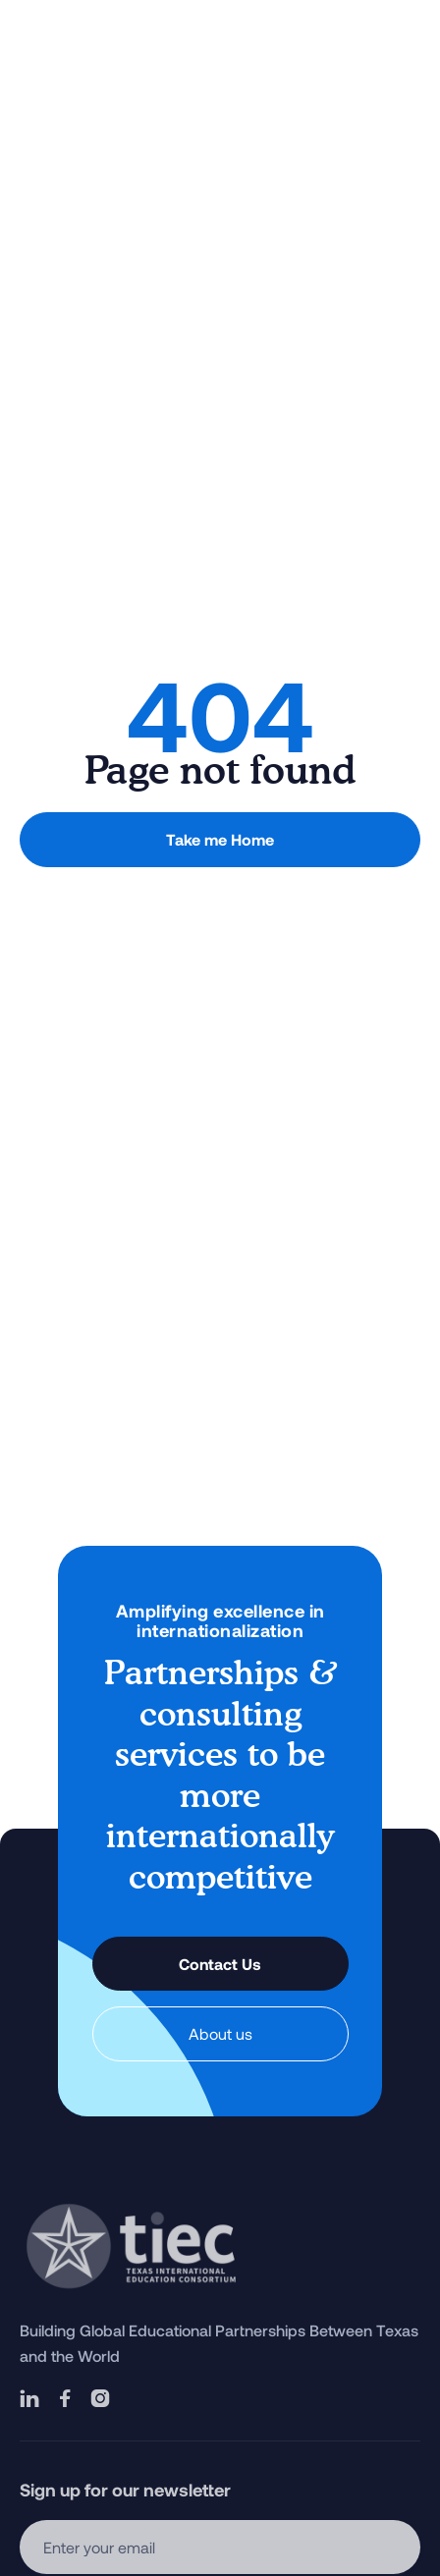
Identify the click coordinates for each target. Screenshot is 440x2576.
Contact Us (220, 1963)
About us (220, 2033)
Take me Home (220, 839)
